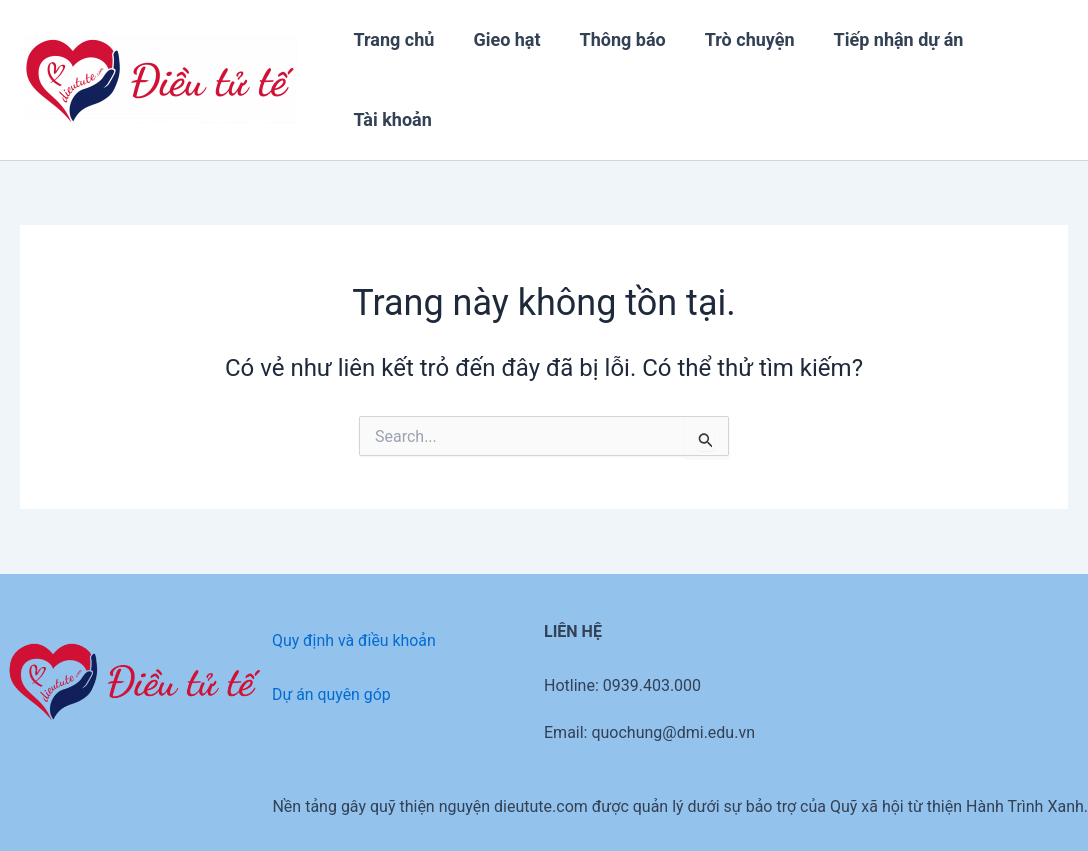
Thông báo (615, 39)
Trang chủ (392, 39)
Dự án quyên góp (332, 694)
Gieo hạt (502, 39)
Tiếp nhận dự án (885, 39)
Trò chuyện (739, 39)
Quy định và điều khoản (354, 640)
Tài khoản (391, 119)
